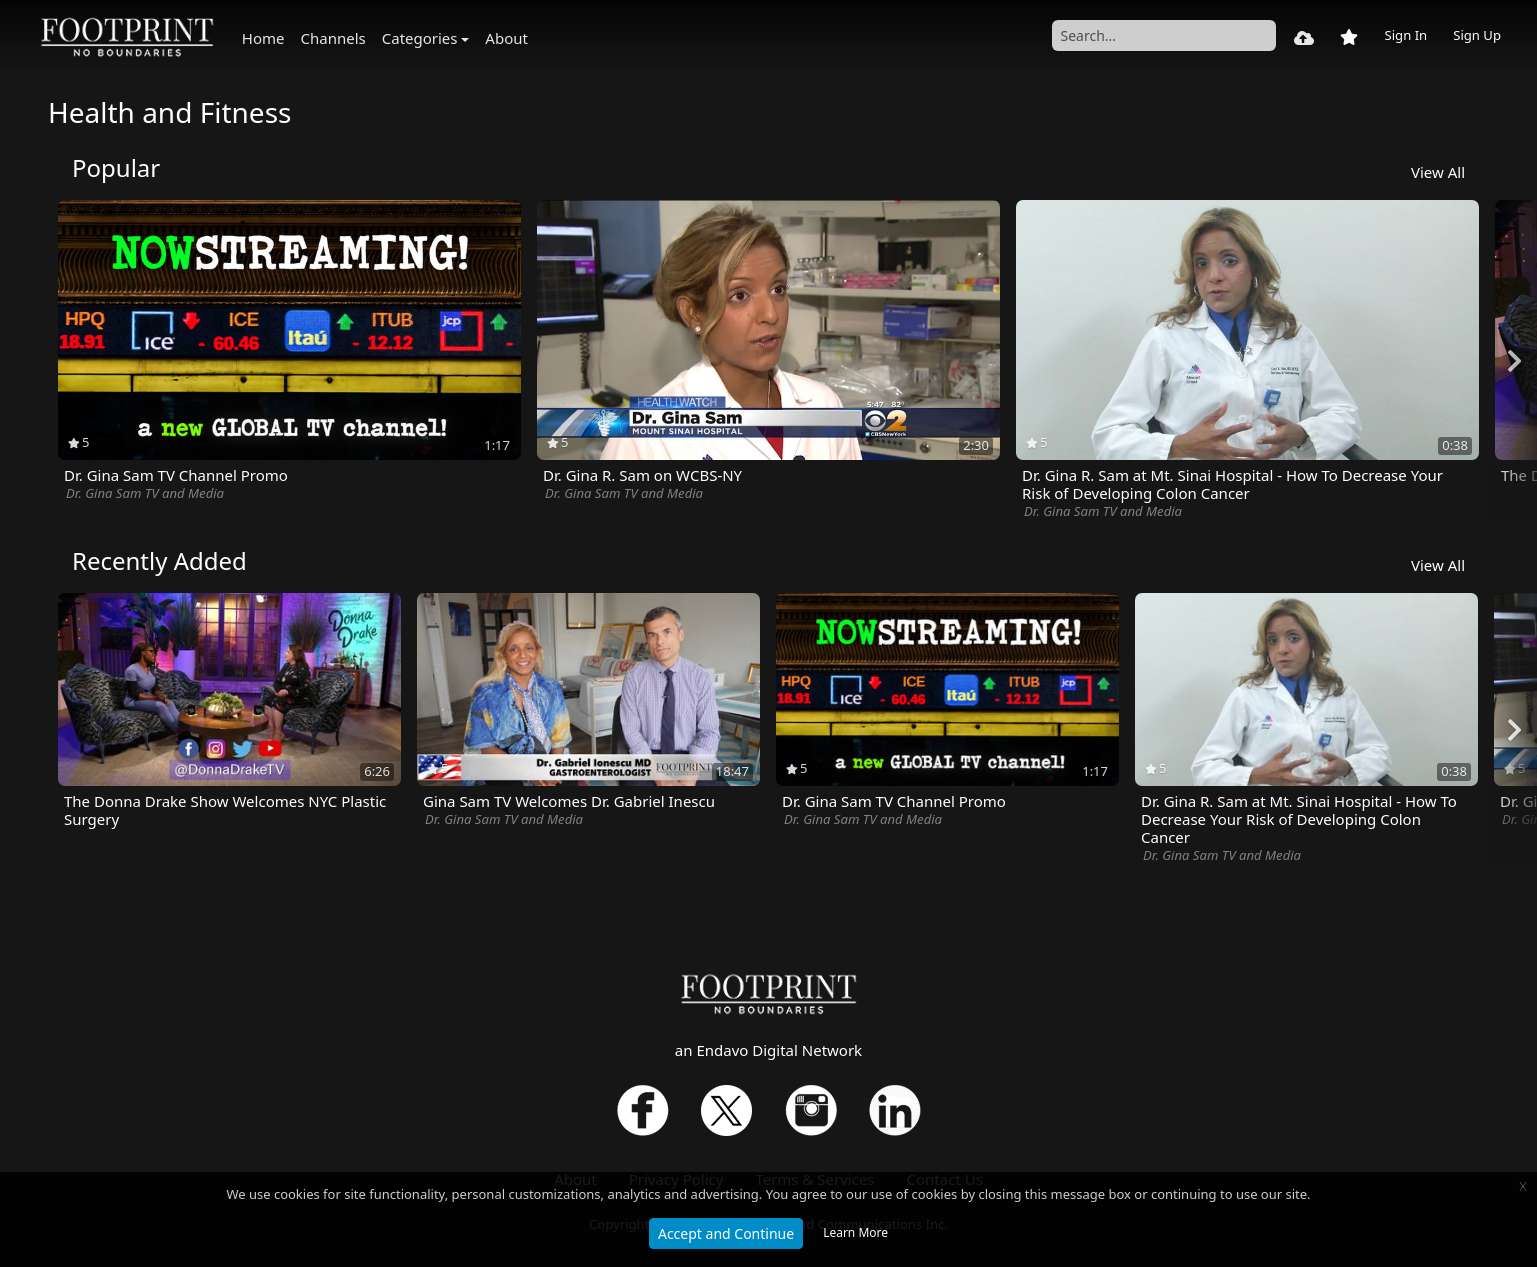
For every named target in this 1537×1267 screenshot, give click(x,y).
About (506, 38)
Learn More (855, 1232)
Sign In (1405, 35)
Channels (333, 38)
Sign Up (1477, 35)
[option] (289, 352)
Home (263, 38)
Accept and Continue (726, 1233)
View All (1438, 172)
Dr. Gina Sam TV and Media (145, 493)
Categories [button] (420, 38)
